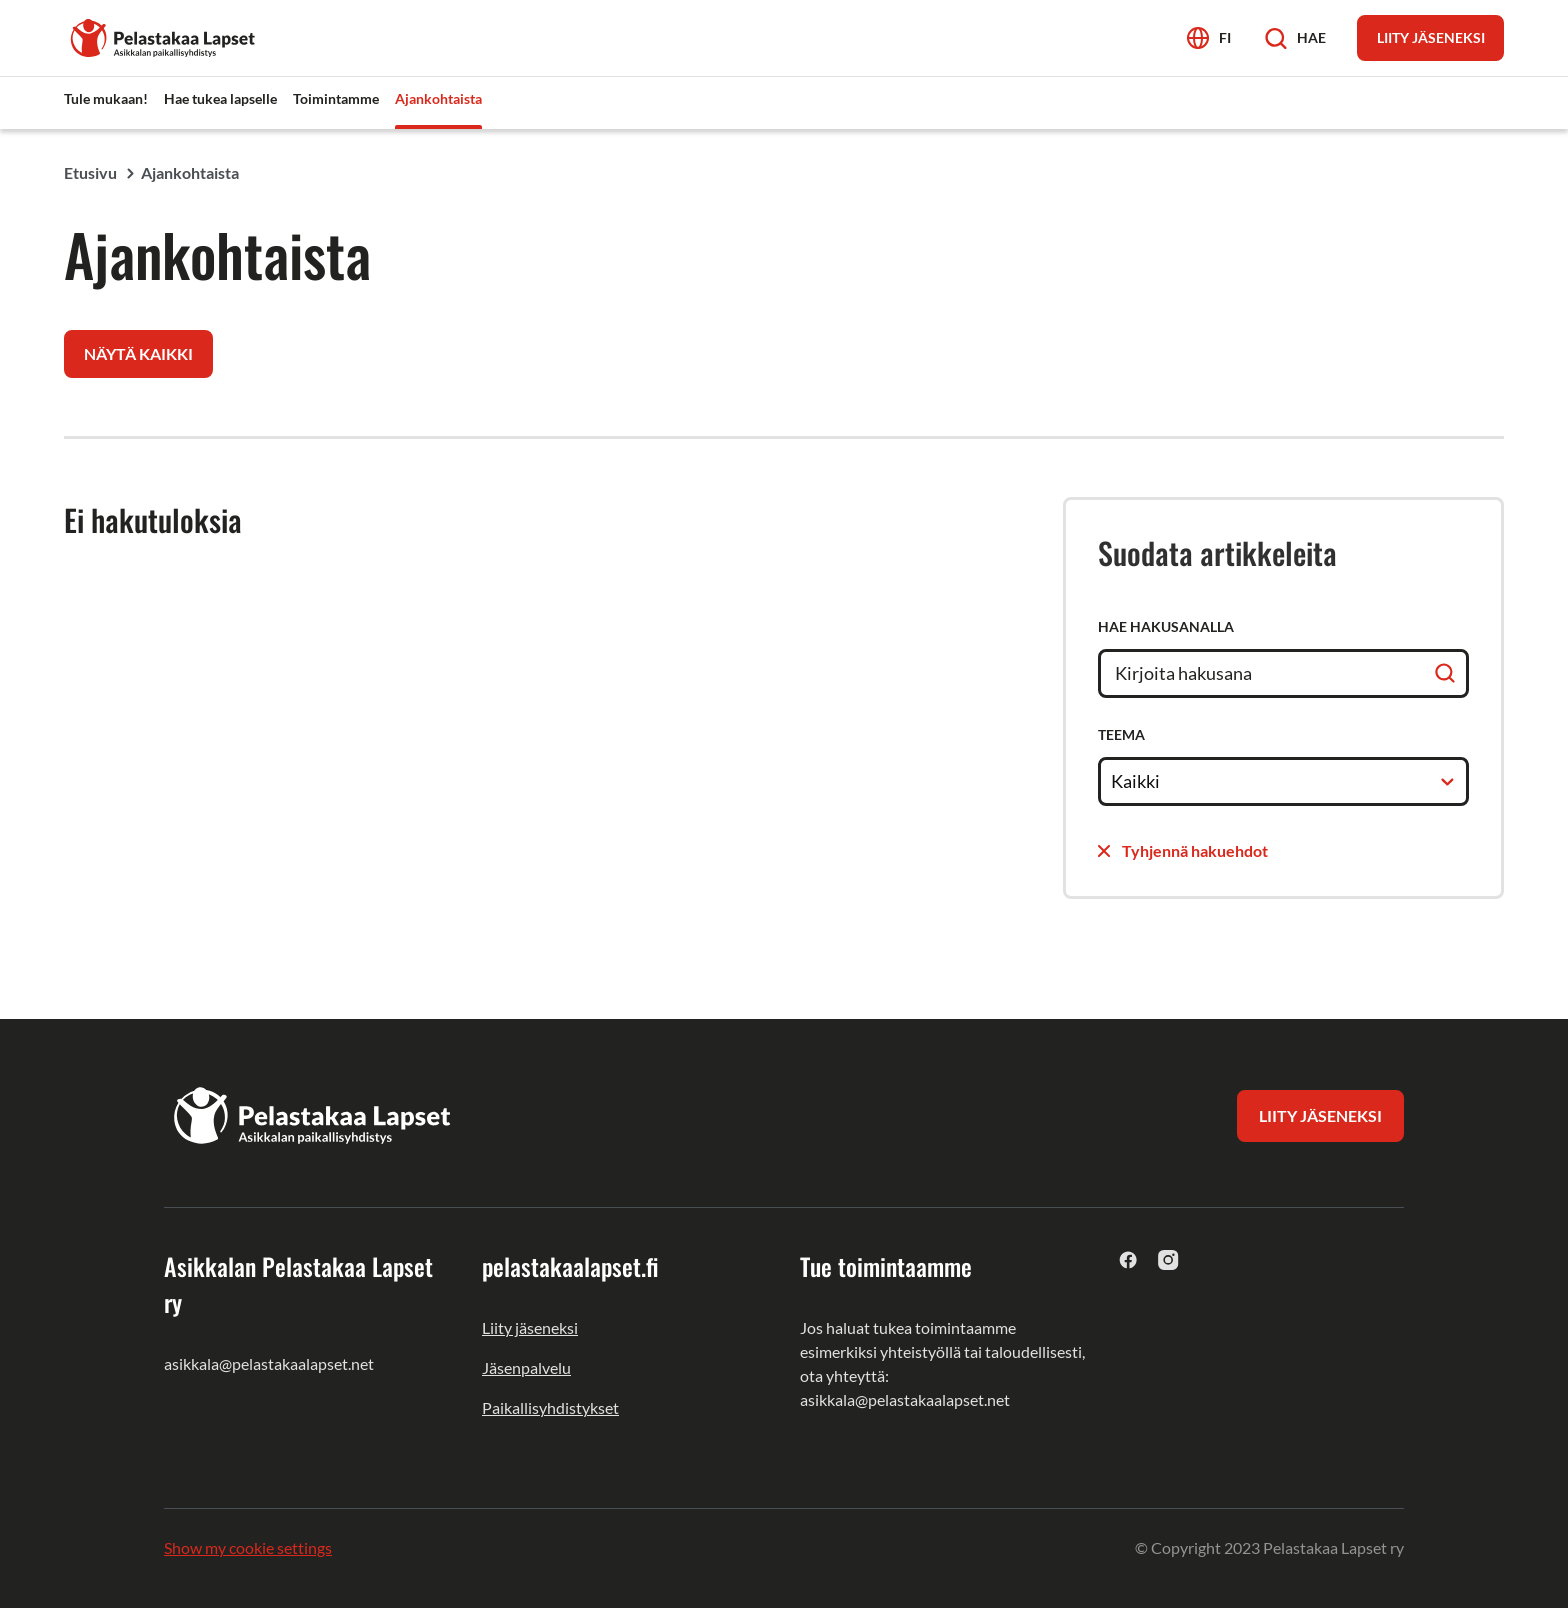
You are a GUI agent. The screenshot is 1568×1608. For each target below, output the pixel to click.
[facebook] (1128, 1259)
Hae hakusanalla (1166, 626)
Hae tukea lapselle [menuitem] (220, 98)
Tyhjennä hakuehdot (1183, 850)
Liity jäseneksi (530, 1327)
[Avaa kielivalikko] (1209, 37)
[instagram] (1168, 1259)
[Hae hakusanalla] (1283, 673)
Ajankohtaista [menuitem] (438, 98)
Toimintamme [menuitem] (336, 98)
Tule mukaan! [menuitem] (106, 98)
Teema (1121, 734)
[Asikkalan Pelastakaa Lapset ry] (164, 35)
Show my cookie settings (248, 1547)
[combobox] (1112, 781)
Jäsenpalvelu (526, 1367)
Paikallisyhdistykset (550, 1407)
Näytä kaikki (138, 353)
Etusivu (90, 172)
